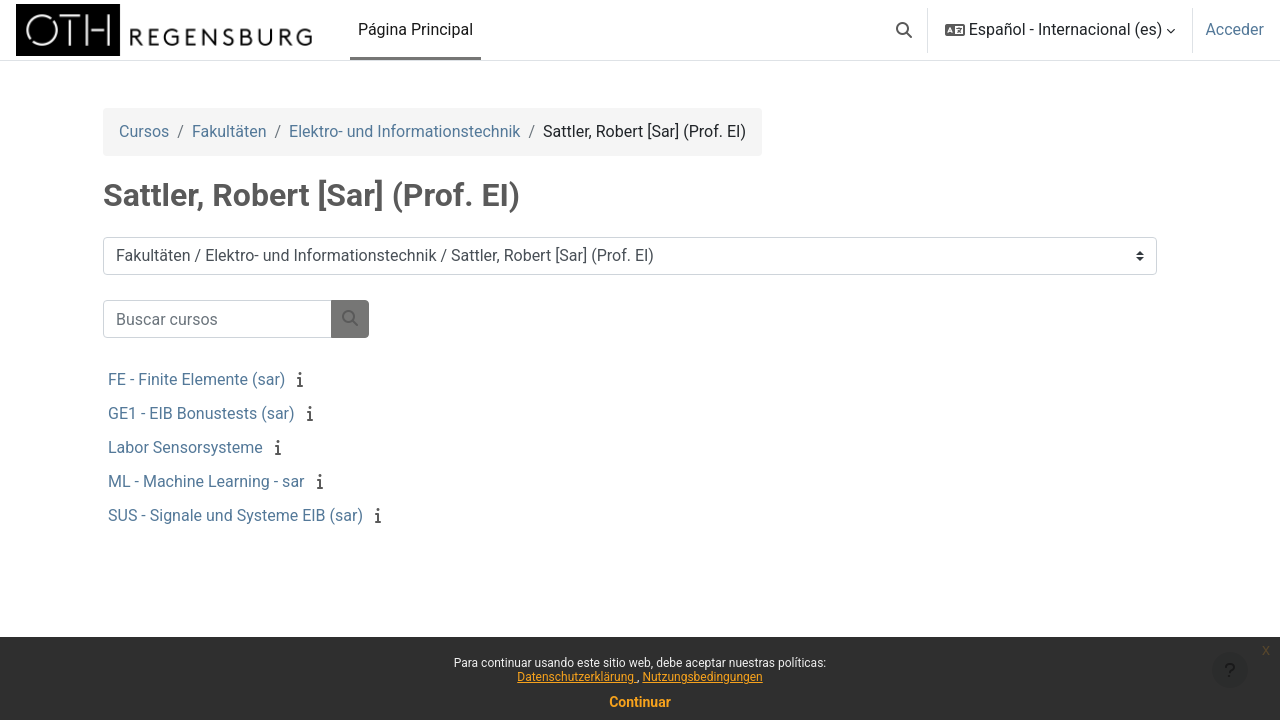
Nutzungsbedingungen (702, 677)
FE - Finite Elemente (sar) (196, 379)
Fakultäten (229, 131)
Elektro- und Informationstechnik (404, 131)
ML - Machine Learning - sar (206, 481)
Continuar (640, 702)
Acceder (1234, 29)
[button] (904, 30)
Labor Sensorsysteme (185, 447)
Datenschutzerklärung (577, 677)
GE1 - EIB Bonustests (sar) (201, 413)
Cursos (144, 131)
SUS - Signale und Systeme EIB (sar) (235, 515)
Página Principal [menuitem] (415, 29)
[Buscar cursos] (217, 319)
